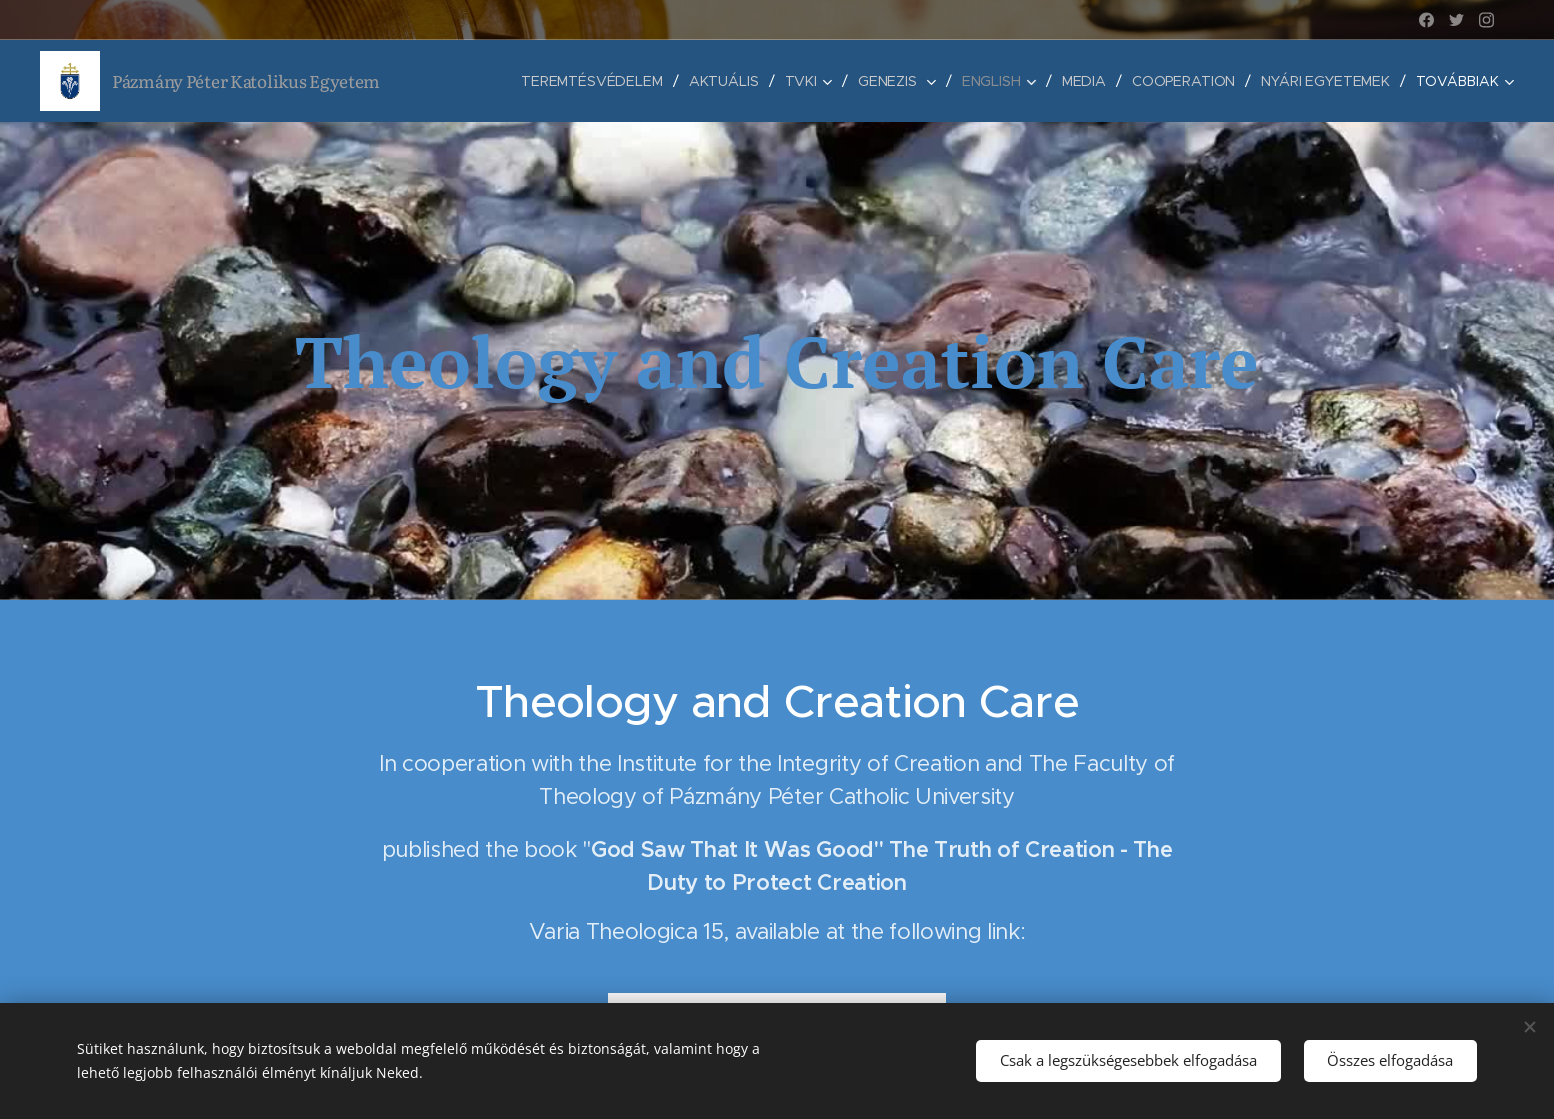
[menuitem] (588, 81)
